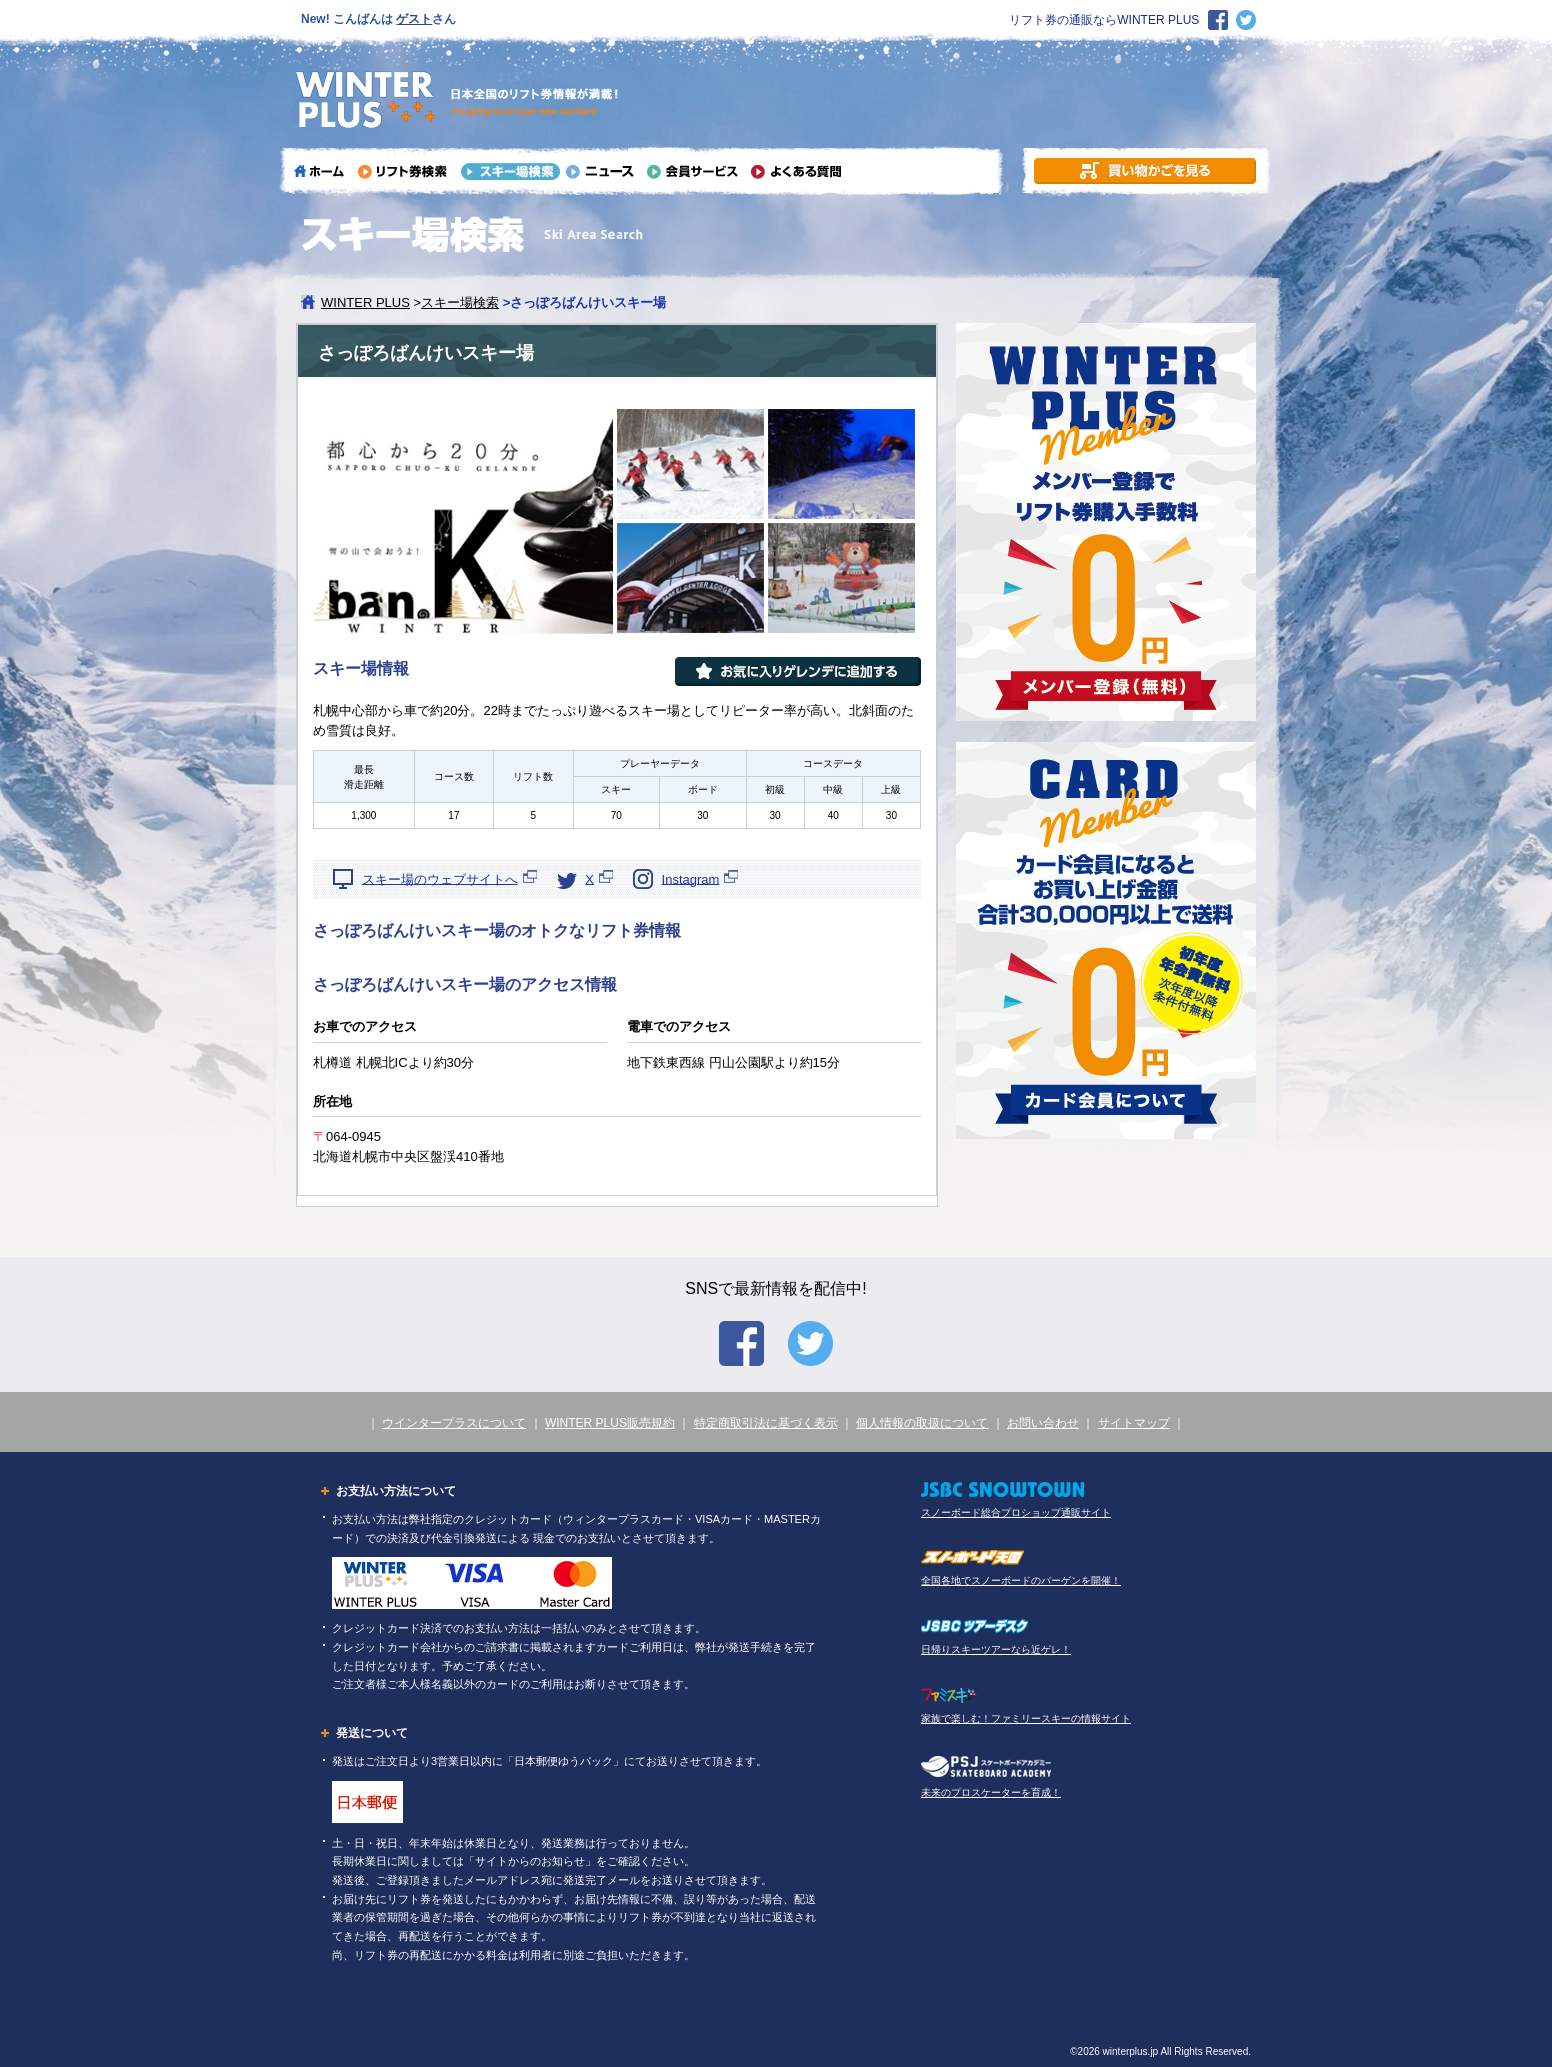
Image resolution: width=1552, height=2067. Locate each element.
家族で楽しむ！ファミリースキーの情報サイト (1026, 1718)
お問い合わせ (1043, 1423)
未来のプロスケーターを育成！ (991, 1792)
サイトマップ (1134, 1423)
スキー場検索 (460, 302)
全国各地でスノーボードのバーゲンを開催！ (1021, 1580)
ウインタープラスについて (454, 1423)
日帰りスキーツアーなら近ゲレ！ (996, 1649)
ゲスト (414, 19)
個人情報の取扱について (922, 1423)
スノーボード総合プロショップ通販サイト (1016, 1512)
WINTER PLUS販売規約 (610, 1423)
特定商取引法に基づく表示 (766, 1423)
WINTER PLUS (365, 302)
